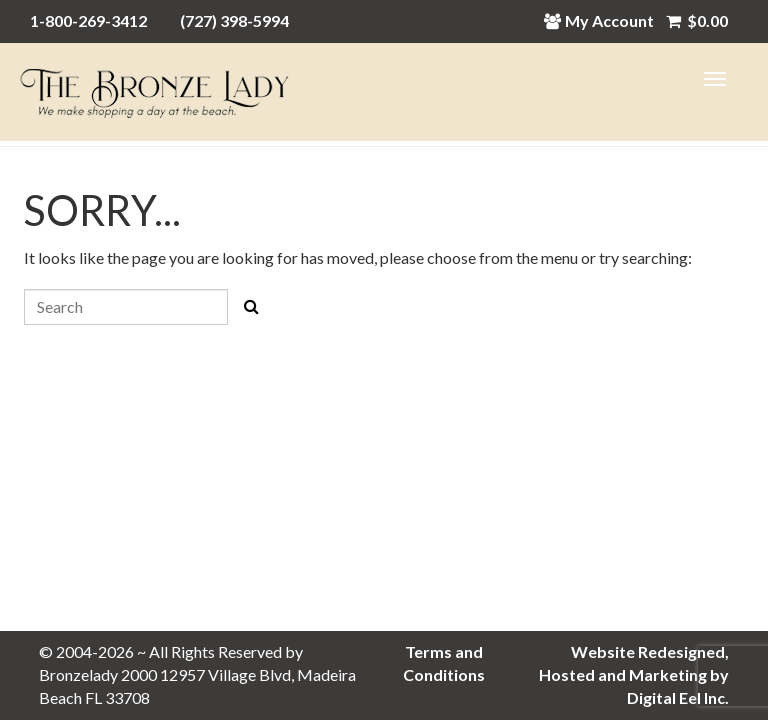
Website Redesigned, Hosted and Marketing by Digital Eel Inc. (634, 674)
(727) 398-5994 (234, 20)
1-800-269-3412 (88, 20)
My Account (604, 20)
